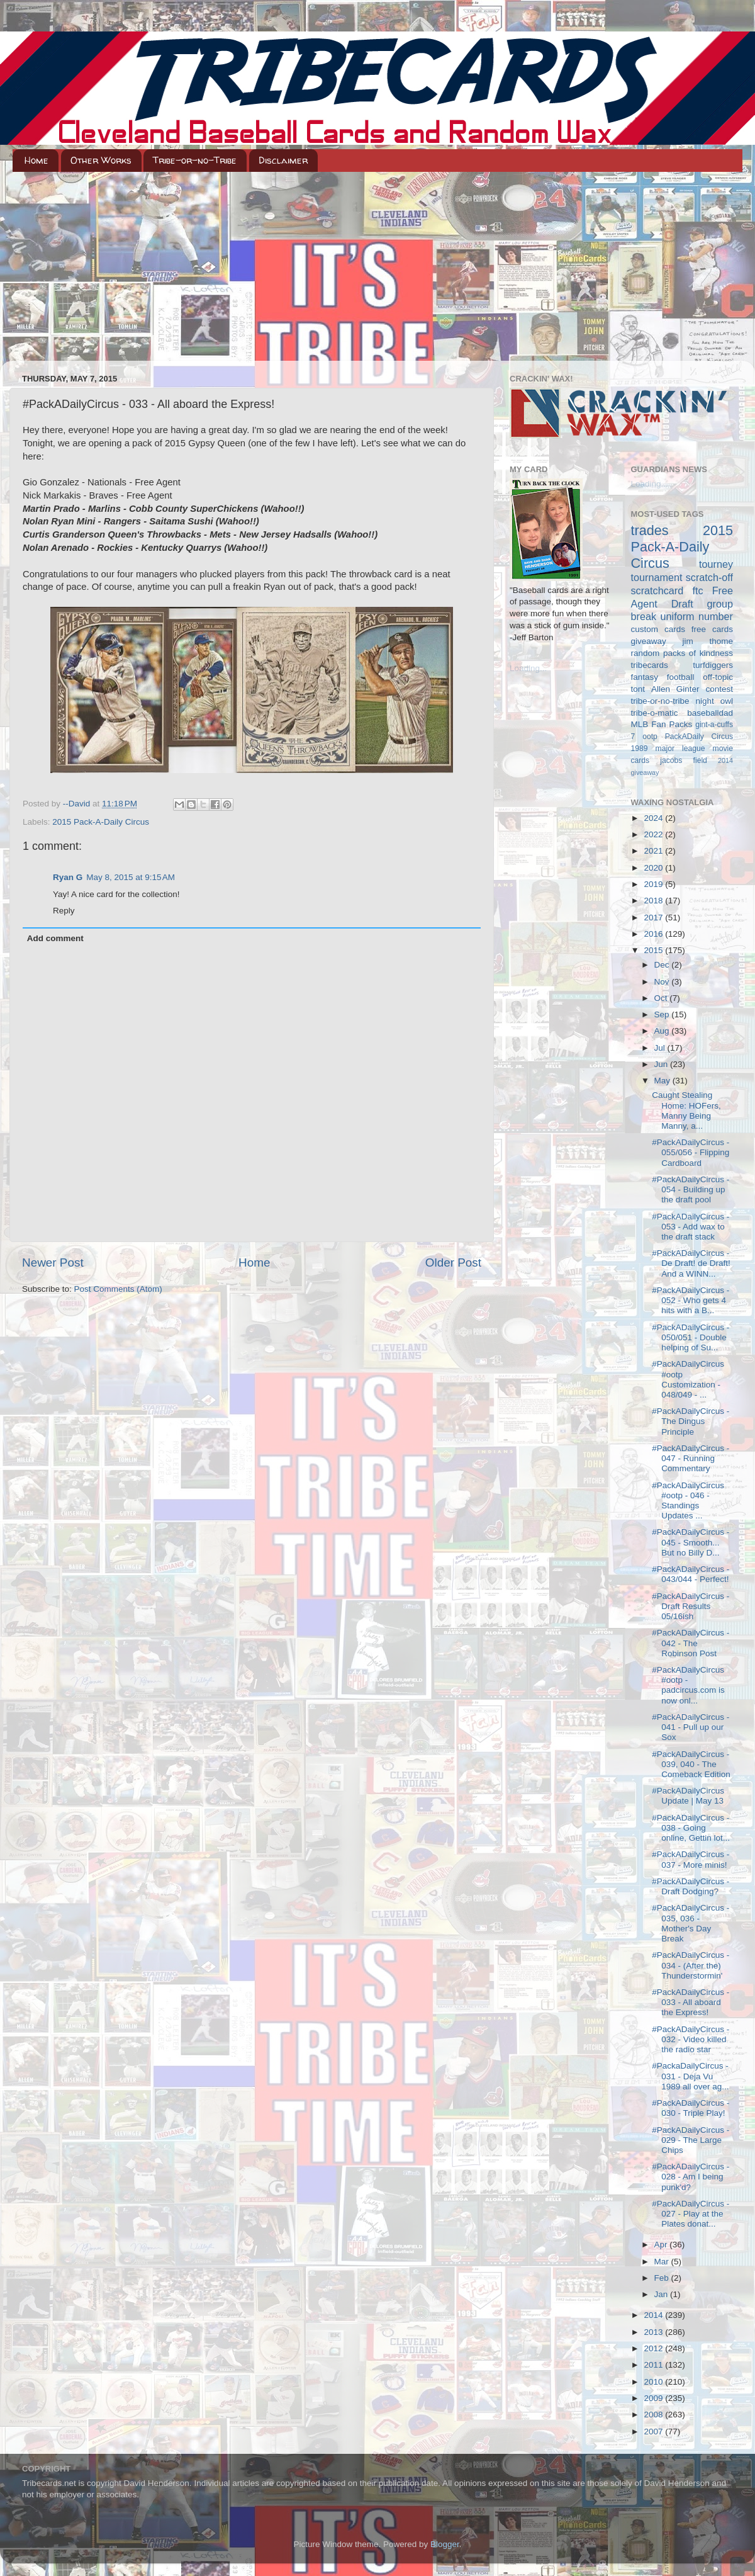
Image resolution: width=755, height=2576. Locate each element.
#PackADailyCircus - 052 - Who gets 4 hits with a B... (690, 1300)
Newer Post (53, 1262)
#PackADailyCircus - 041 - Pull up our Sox (690, 1727)
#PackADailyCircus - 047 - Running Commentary (690, 1458)
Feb (662, 2278)
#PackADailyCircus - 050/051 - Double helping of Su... (690, 1337)
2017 (654, 917)
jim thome (708, 641)
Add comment (55, 938)
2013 (654, 2332)
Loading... (528, 668)
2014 (654, 2315)
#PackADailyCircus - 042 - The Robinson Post (690, 1643)
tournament (657, 577)
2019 (654, 884)
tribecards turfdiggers (682, 665)
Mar (662, 2261)
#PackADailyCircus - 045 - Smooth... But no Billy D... (690, 1542)
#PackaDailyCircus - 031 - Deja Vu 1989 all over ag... (690, 2076)
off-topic (718, 677)
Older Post (453, 1262)
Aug (663, 1031)
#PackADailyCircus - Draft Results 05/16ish (690, 1606)
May (663, 1080)
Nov (663, 981)
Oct (662, 998)
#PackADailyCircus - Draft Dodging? (690, 1886)
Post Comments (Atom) (118, 1289)
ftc (697, 590)
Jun (662, 1064)
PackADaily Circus (699, 736)
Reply (64, 910)
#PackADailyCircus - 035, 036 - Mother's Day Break (690, 1923)
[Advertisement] (377, 266)
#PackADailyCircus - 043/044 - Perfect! (690, 1574)
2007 (654, 2431)
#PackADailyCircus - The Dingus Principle (690, 1421)
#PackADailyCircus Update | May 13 (688, 1795)
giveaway (648, 641)
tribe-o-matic (654, 713)
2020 (654, 868)
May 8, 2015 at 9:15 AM (130, 877)
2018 (654, 900)
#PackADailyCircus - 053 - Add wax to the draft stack (690, 1226)
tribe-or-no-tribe (660, 701)
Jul (661, 1048)
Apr (662, 2244)
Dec (663, 964)
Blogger (444, 2544)
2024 (654, 818)
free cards (712, 629)
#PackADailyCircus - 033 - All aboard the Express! (690, 2002)
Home (36, 160)
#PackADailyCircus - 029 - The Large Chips (690, 2140)
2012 (654, 2348)
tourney (716, 564)
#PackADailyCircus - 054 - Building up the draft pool (690, 1189)
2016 (654, 934)
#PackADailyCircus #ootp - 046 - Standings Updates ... (688, 1501)
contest (719, 689)
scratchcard (657, 590)
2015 (654, 950)
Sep (663, 1014)
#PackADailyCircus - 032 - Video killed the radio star (690, 2039)
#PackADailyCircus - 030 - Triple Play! (690, 2108)
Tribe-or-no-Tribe (195, 160)
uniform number (697, 616)
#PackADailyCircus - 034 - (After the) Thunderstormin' (690, 1965)
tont (638, 689)
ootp (649, 736)
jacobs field (683, 760)
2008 (654, 2414)
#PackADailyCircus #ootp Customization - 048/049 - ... (688, 1379)
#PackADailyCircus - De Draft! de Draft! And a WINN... (691, 1263)
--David (77, 803)
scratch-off (709, 577)
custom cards (658, 629)
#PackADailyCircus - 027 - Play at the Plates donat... (690, 2214)
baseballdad (710, 713)
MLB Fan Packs (662, 724)
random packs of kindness (682, 653)
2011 (654, 2365)
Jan (662, 2294)
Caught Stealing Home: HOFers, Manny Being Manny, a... (686, 1110)
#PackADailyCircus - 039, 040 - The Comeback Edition (691, 1764)
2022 (654, 834)
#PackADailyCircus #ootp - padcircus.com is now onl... (688, 1685)
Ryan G (67, 877)
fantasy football (663, 677)
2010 (654, 2382)
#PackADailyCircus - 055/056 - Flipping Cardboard (690, 1152)
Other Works (100, 160)
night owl (715, 701)
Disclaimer (283, 160)
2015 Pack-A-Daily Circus (100, 822)
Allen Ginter (675, 689)
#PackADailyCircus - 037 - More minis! (690, 1859)
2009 (654, 2398)
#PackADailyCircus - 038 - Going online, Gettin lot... (691, 1828)
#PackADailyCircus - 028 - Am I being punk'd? (690, 2176)
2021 (654, 851)
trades (650, 530)
